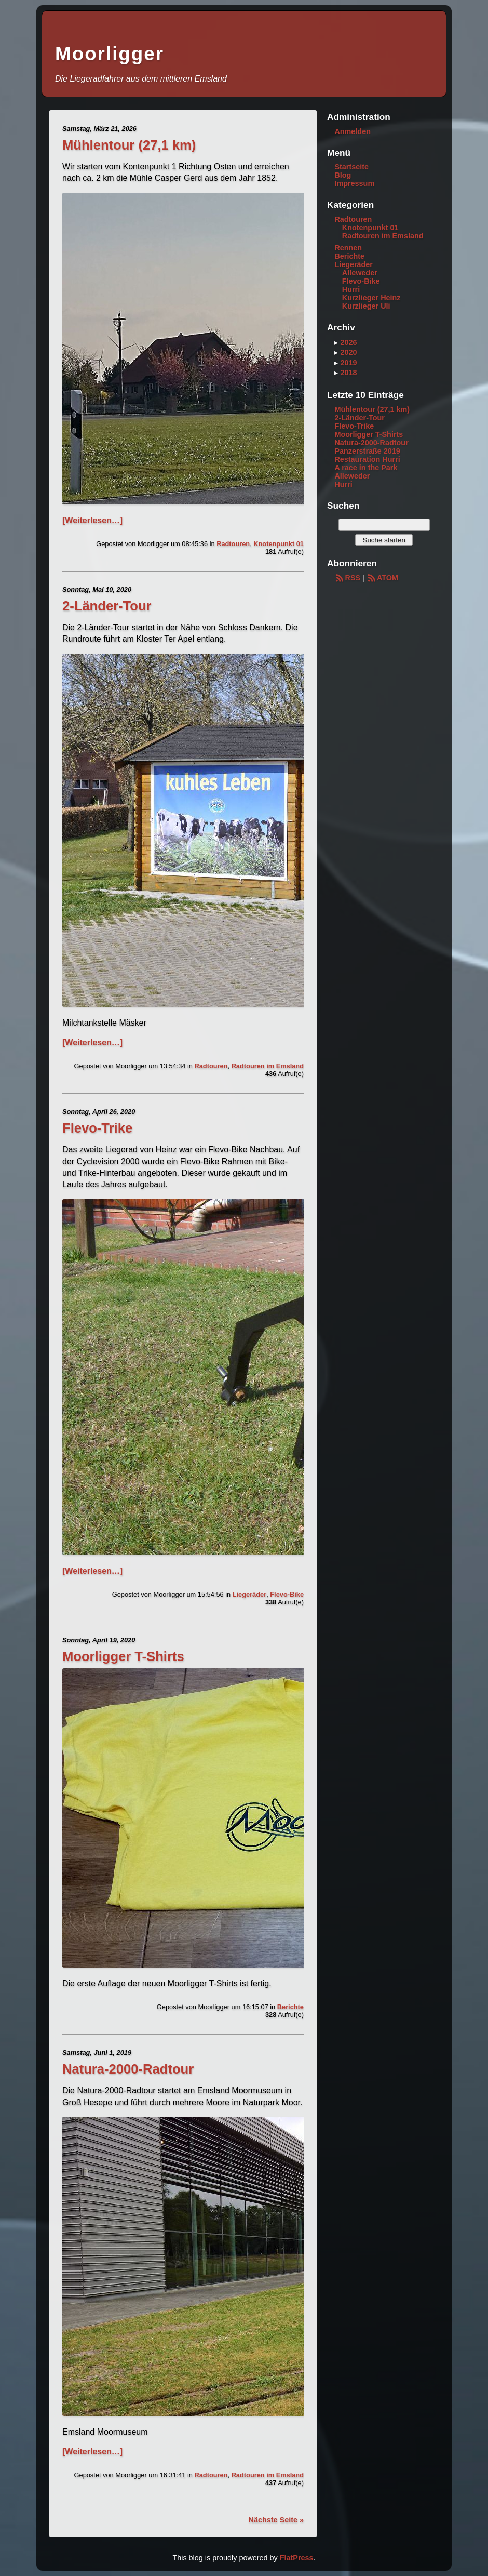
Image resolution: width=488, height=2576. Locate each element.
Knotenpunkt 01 (278, 544)
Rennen (348, 248)
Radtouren (233, 544)
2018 (348, 372)
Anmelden (352, 131)
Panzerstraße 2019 (367, 451)
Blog (342, 175)
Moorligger (109, 53)
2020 (348, 352)
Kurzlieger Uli (366, 306)
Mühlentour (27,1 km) (129, 145)
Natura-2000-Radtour (128, 2069)
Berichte (290, 2007)
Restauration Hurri (367, 459)
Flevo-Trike (97, 1128)
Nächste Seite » (276, 2520)
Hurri (351, 289)
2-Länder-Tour (107, 606)
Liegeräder (249, 1594)
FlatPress (297, 2558)
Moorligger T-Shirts (123, 1656)
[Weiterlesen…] (92, 520)
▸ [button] (337, 342)
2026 (348, 342)
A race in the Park (365, 467)
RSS (347, 578)
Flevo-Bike (287, 1594)
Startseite (351, 167)
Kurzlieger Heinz (371, 298)
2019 (348, 362)
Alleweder (359, 273)
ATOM (382, 578)
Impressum (354, 183)
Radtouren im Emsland (268, 1066)
